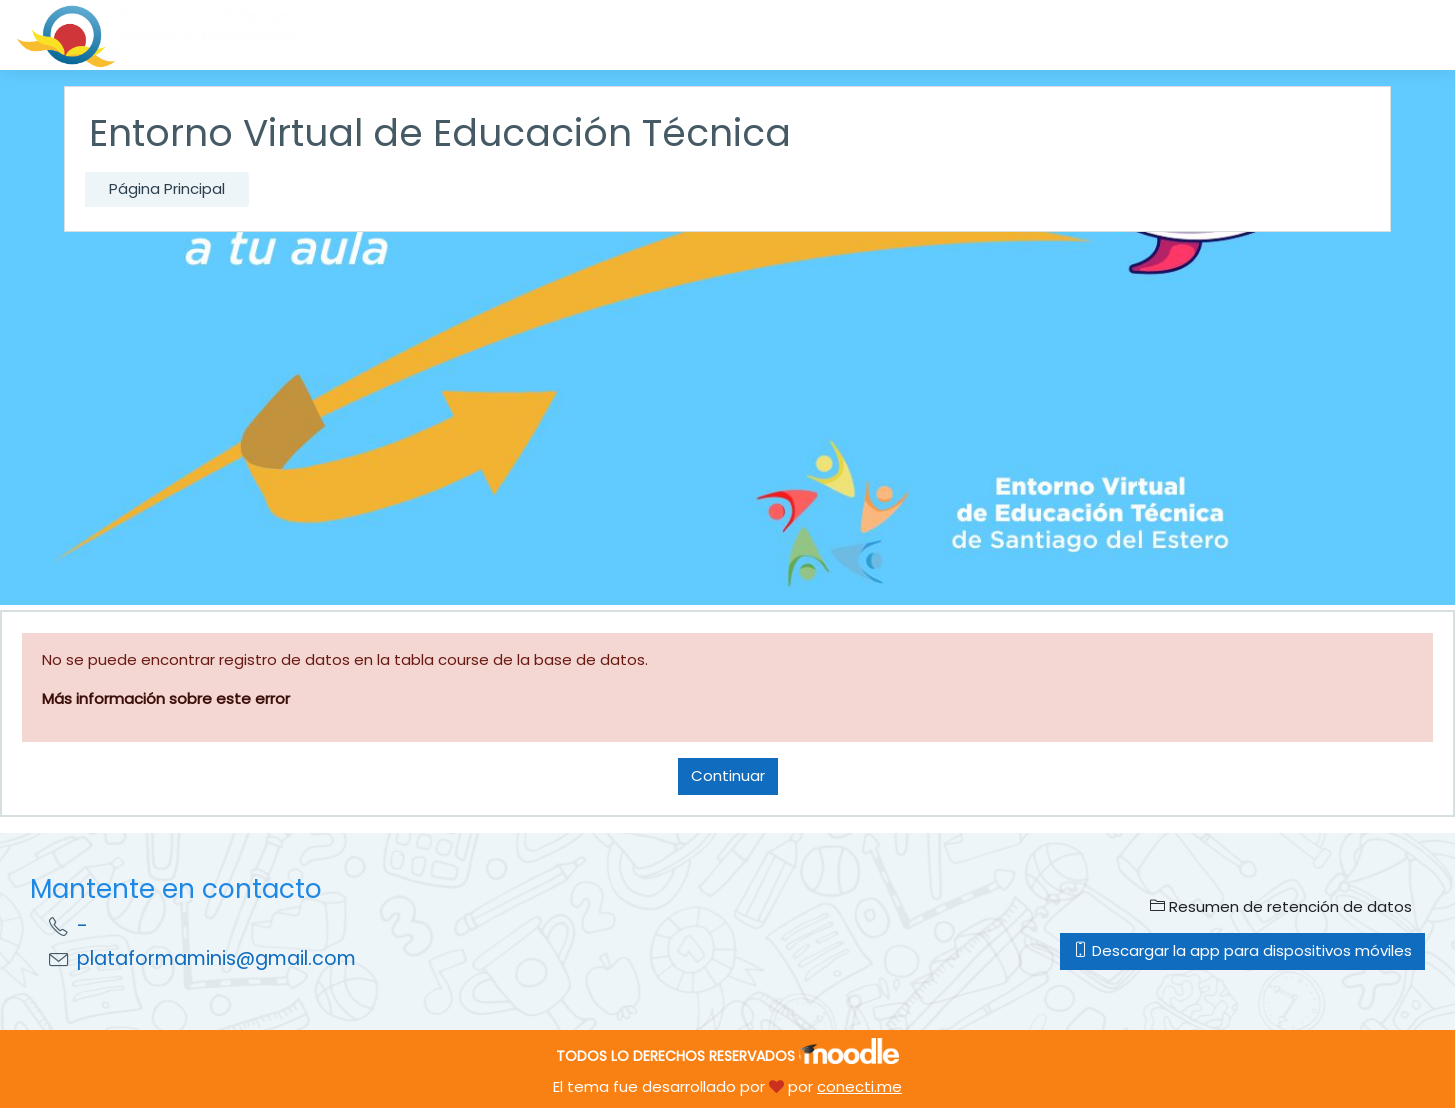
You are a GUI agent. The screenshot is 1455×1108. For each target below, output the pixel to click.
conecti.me (859, 1086)
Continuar (728, 775)
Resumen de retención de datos (1281, 906)
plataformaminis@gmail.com (216, 958)
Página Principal (167, 188)
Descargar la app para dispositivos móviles (1242, 950)
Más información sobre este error (166, 698)
